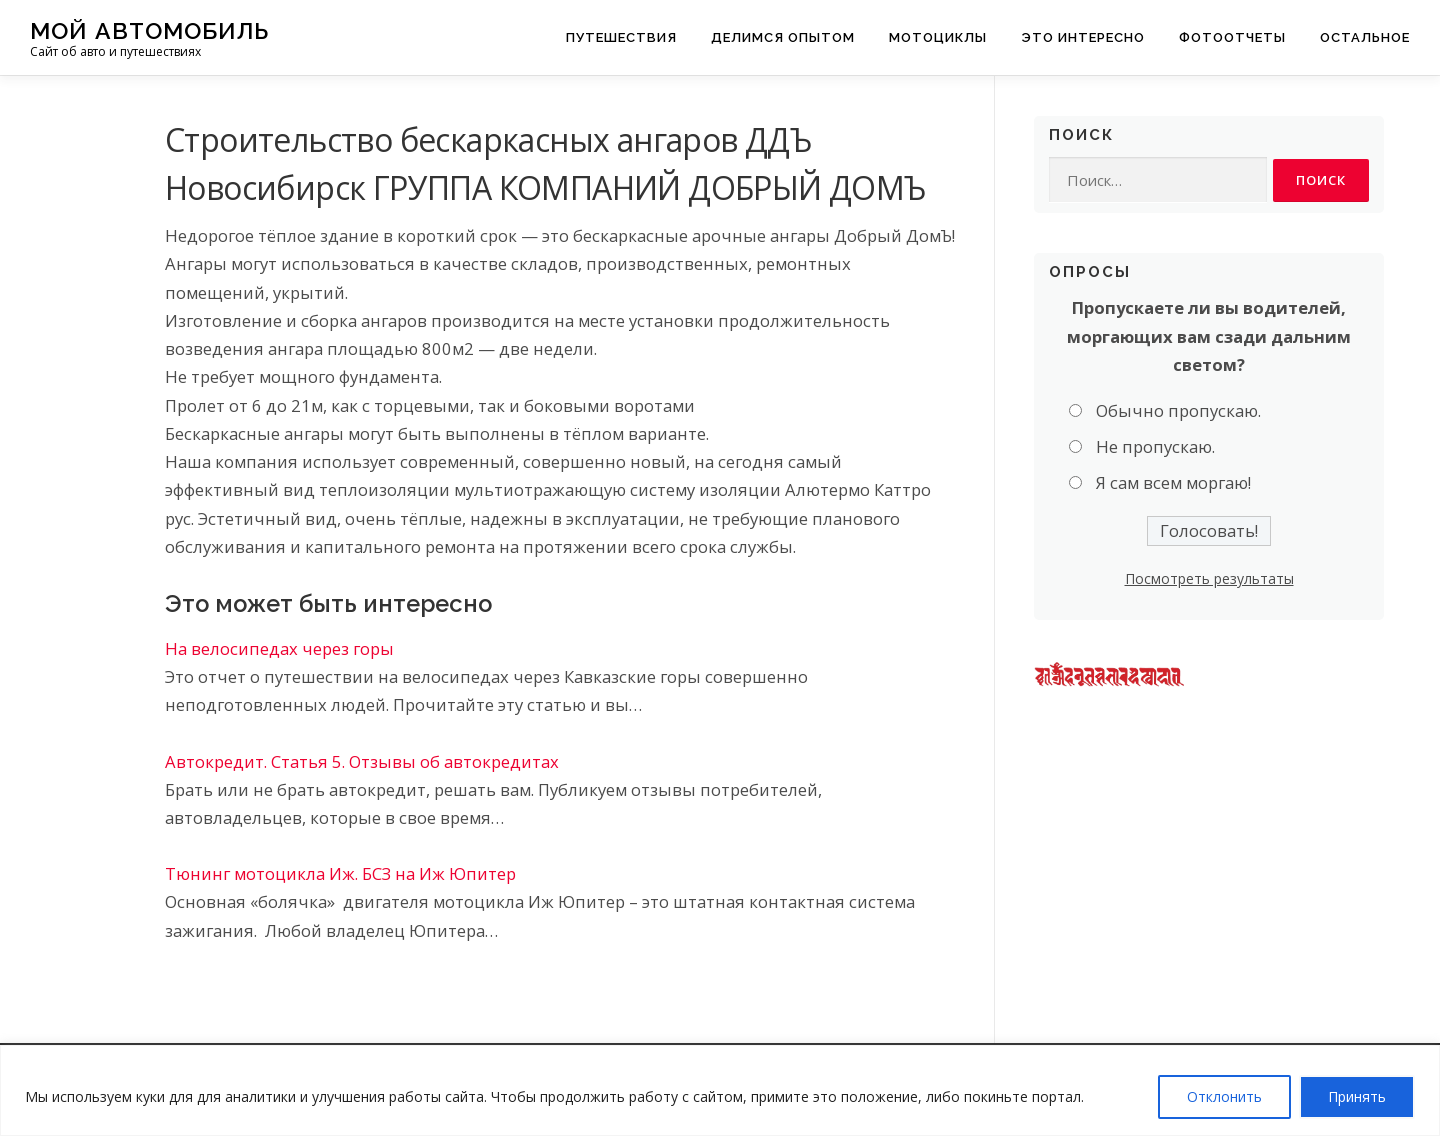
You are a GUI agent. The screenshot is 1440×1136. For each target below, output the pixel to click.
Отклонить (1224, 1096)
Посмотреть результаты (1209, 578)
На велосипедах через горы (279, 648)
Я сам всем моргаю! (1173, 483)
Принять (1357, 1096)
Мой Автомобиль (149, 30)
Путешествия (621, 37)
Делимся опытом (783, 37)
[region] (720, 1090)
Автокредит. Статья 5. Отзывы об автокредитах (362, 761)
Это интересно (1083, 37)
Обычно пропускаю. (1178, 410)
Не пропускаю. (1155, 447)
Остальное (1365, 37)
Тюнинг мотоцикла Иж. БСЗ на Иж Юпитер (340, 873)
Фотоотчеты (1232, 37)
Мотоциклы (938, 37)
